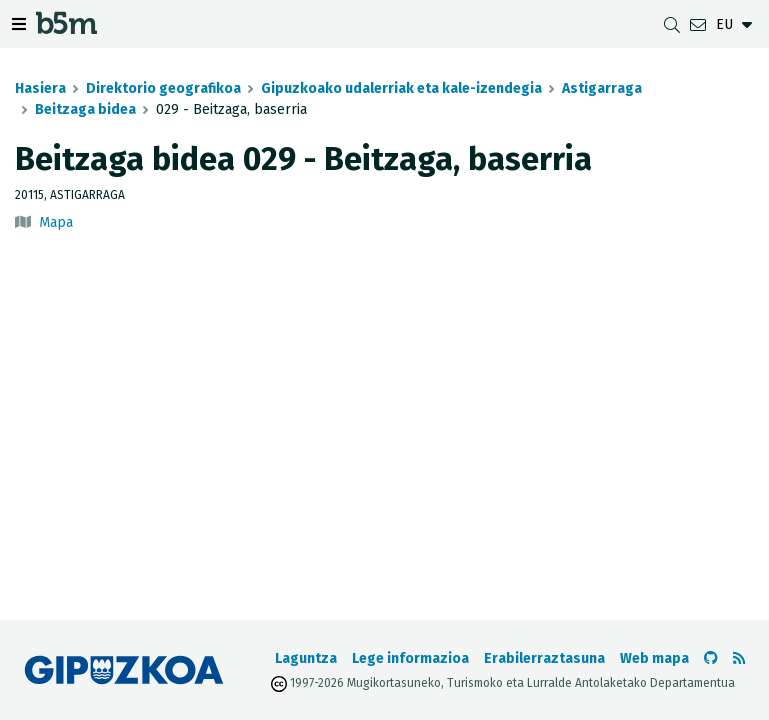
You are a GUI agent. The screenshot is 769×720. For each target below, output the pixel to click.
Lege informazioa (410, 658)
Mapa (56, 222)
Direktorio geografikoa (163, 88)
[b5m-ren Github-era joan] (711, 658)
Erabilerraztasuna (544, 658)
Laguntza (306, 658)
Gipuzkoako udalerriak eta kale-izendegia (401, 88)
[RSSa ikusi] (739, 658)
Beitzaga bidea (85, 109)
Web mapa (654, 658)
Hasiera (40, 88)
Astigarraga (602, 88)
